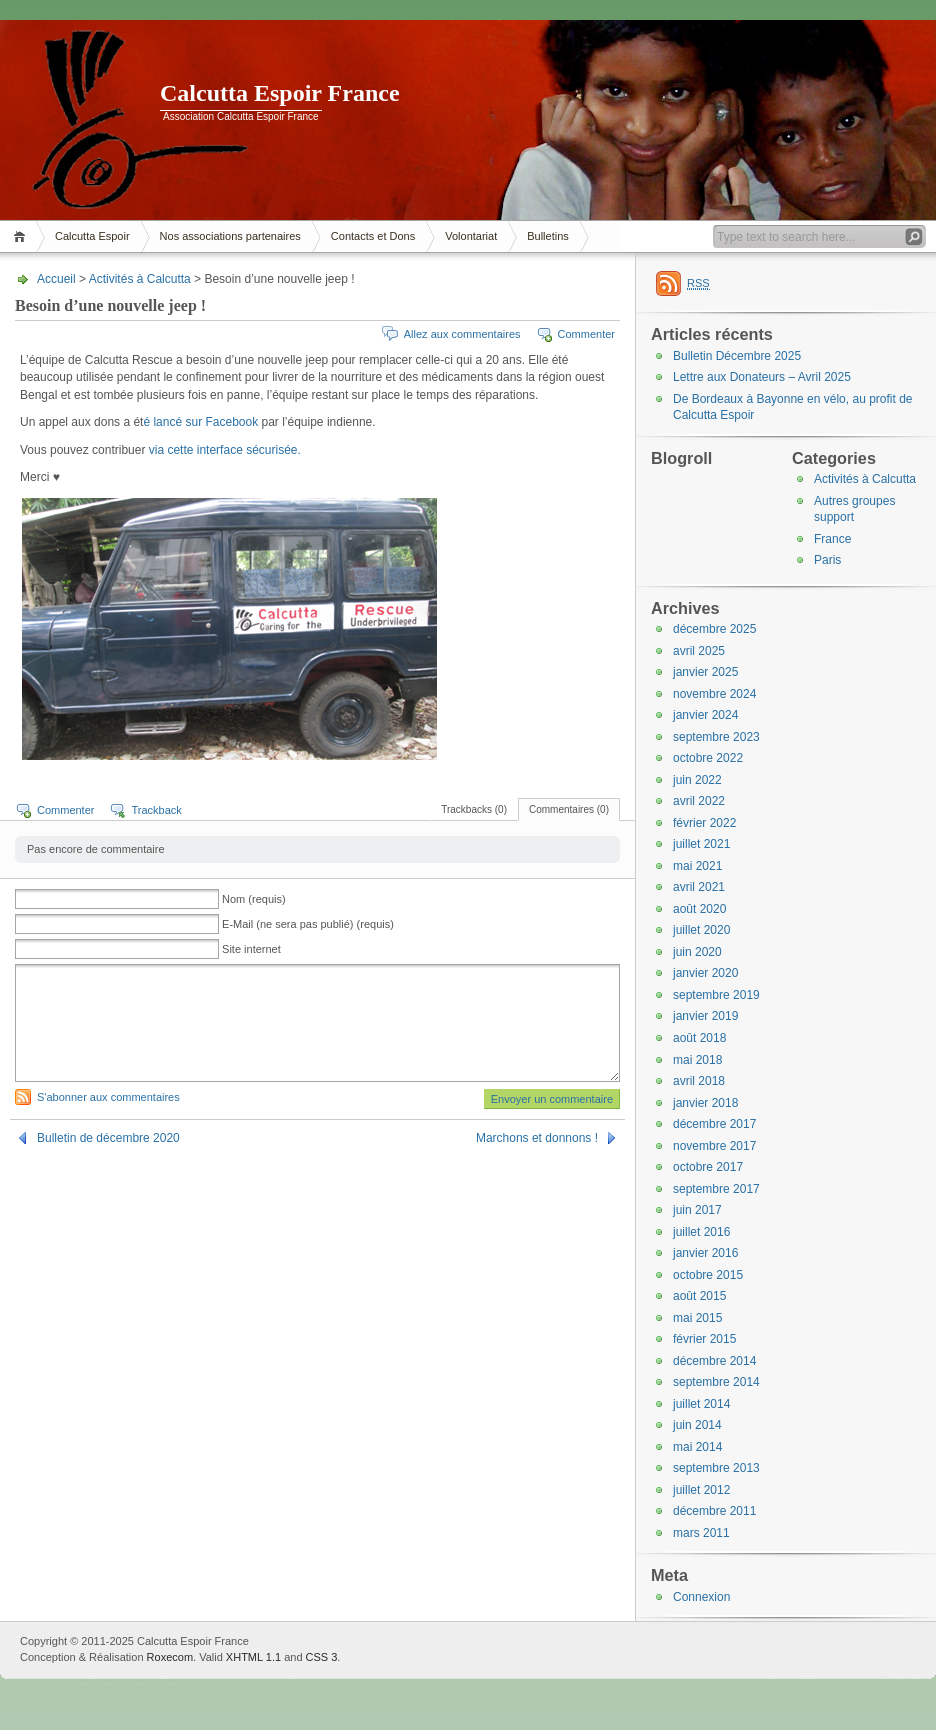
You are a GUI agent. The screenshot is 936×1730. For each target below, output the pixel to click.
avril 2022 (699, 801)
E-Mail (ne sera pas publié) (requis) (308, 924)
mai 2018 (697, 1060)
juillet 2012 (701, 1490)
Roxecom (170, 1657)
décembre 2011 (714, 1511)
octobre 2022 (708, 758)
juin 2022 (697, 780)
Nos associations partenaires (230, 236)
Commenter (586, 334)
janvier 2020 (705, 973)
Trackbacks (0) (474, 809)
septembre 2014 (716, 1382)
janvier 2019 (705, 1016)
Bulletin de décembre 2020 (108, 1138)
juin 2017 (697, 1210)
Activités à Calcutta (140, 279)
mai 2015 (697, 1318)
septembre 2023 (716, 737)
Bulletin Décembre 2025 (737, 356)
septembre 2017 (716, 1189)
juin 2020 (697, 952)
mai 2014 (697, 1447)
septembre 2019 (716, 995)
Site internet (251, 949)
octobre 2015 (708, 1275)
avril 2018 (699, 1081)
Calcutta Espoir (92, 236)
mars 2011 (701, 1533)
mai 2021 (697, 866)
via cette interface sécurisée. (225, 450)
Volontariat (471, 236)
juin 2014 (697, 1425)
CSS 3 (322, 1657)
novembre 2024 (714, 694)
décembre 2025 (714, 629)
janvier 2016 (705, 1253)
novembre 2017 (714, 1146)
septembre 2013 (716, 1468)
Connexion (701, 1597)
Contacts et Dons (373, 236)
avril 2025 (699, 651)
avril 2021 (699, 887)
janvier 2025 (705, 672)
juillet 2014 (701, 1404)
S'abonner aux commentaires (108, 1097)
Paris (827, 560)
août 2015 (699, 1296)
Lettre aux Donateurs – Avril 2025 (762, 377)
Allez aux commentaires (462, 334)
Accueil (22, 236)
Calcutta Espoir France (280, 93)
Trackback (156, 810)
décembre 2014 (714, 1361)
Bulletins (548, 236)
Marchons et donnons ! (537, 1138)
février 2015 (704, 1339)
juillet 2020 (701, 930)
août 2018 (699, 1038)
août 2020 (699, 909)
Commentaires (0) (569, 809)
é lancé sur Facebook (202, 422)
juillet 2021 (701, 844)
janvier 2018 (705, 1103)
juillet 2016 (701, 1232)
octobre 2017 (708, 1167)
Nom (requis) (254, 899)
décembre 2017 (714, 1124)
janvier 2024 (705, 715)
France (832, 539)
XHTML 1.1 (253, 1657)
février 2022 (704, 823)
